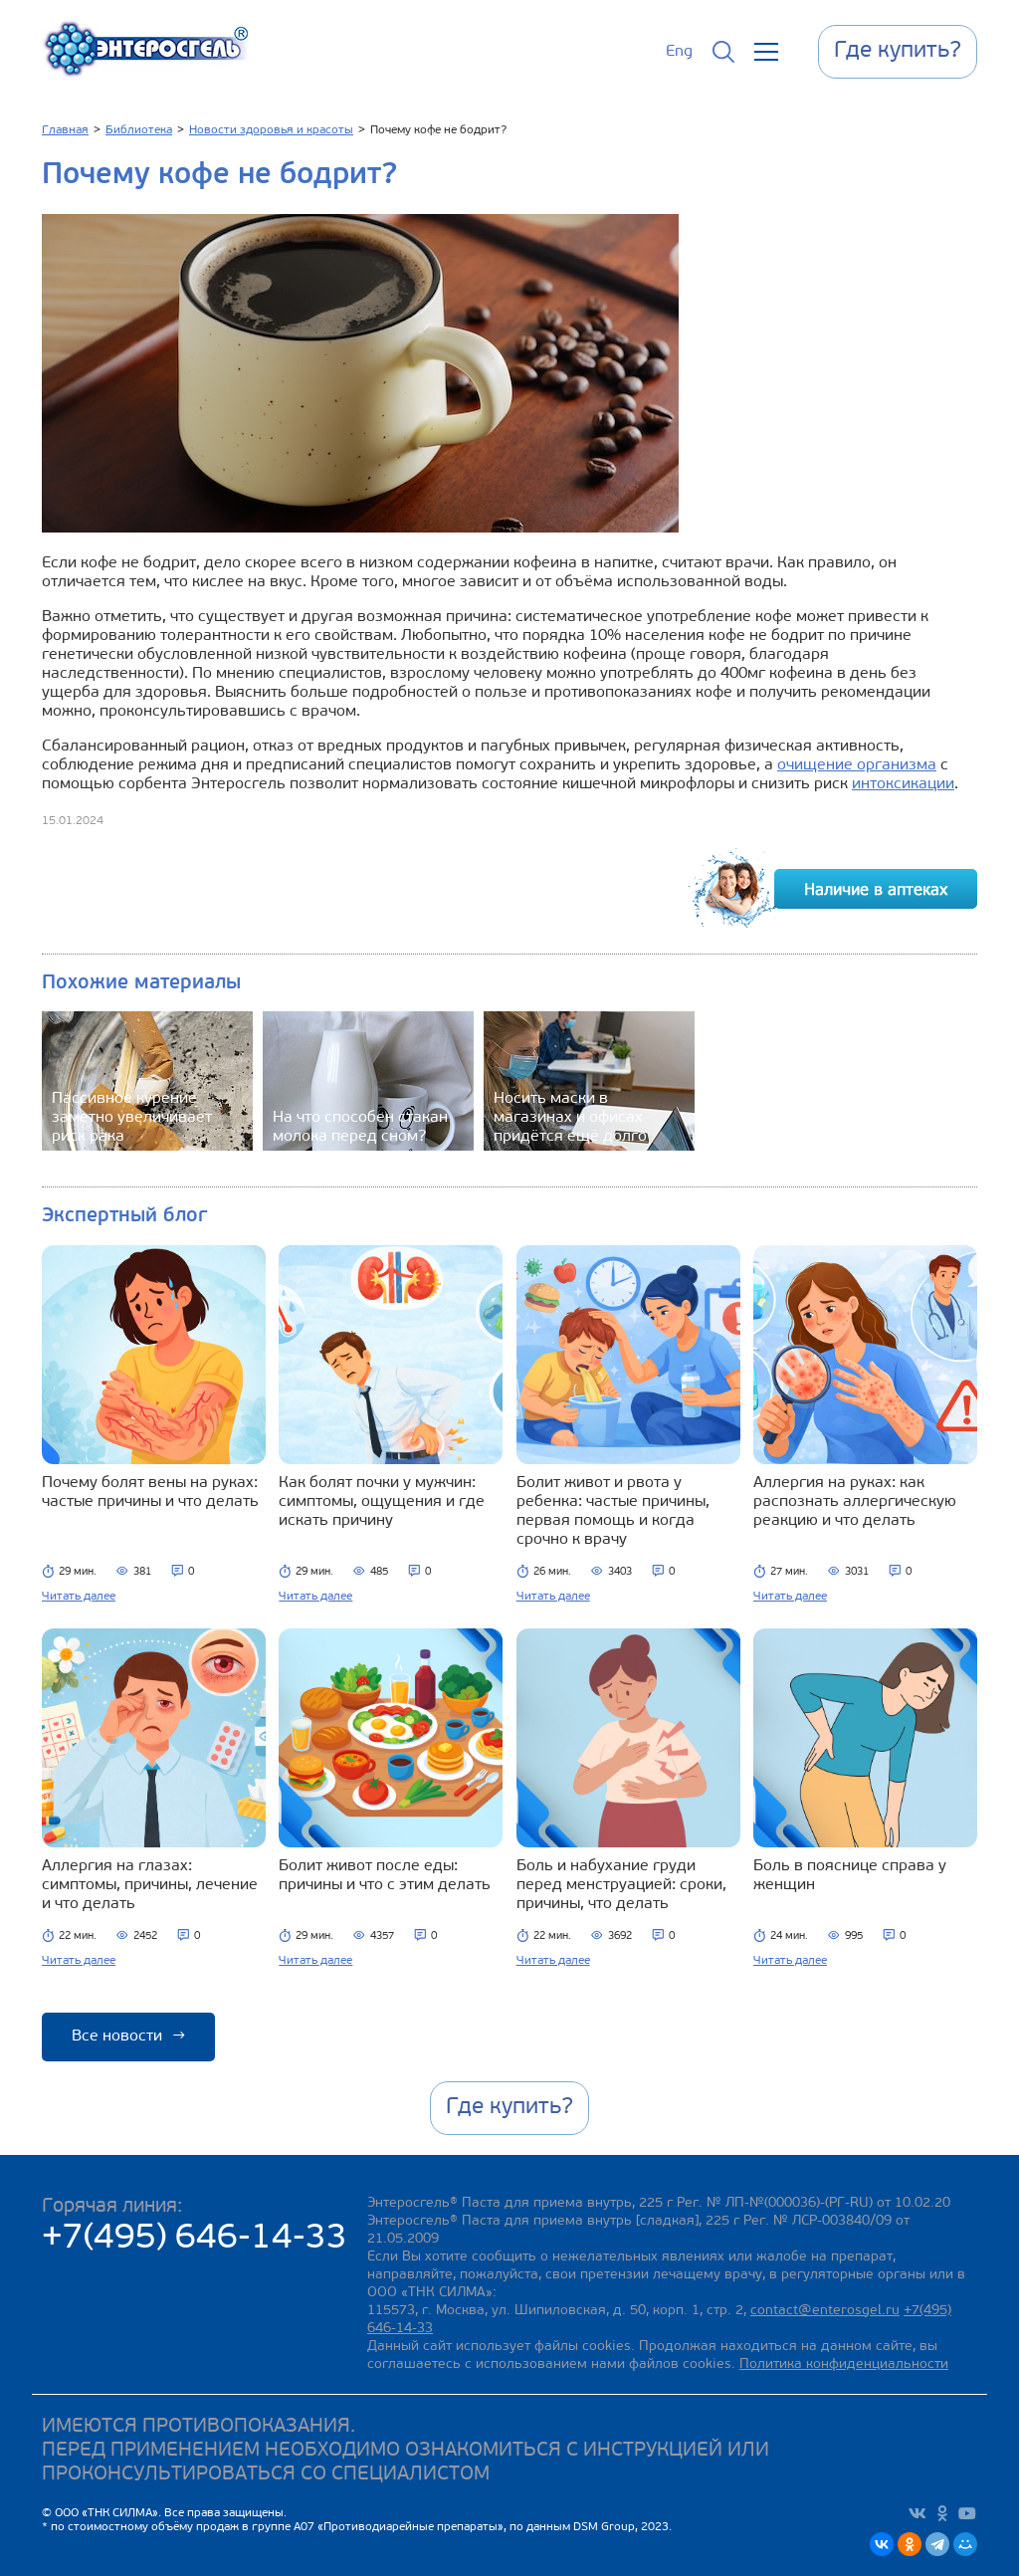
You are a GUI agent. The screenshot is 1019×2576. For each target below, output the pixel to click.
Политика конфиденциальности (843, 2364)
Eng (679, 52)
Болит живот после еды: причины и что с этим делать (385, 1875)
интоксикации (903, 784)
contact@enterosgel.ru (825, 2310)
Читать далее (78, 1597)
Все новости (128, 2036)
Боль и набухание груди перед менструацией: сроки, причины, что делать (621, 1885)
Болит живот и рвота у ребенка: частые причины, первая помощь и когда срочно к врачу (613, 1511)
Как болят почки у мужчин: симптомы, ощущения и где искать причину (382, 1502)
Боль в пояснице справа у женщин (849, 1875)
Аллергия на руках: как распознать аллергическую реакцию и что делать (854, 1502)
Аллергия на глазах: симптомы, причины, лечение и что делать (150, 1885)
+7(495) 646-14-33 (194, 2239)
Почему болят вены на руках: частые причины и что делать (150, 1492)
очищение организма (856, 765)
